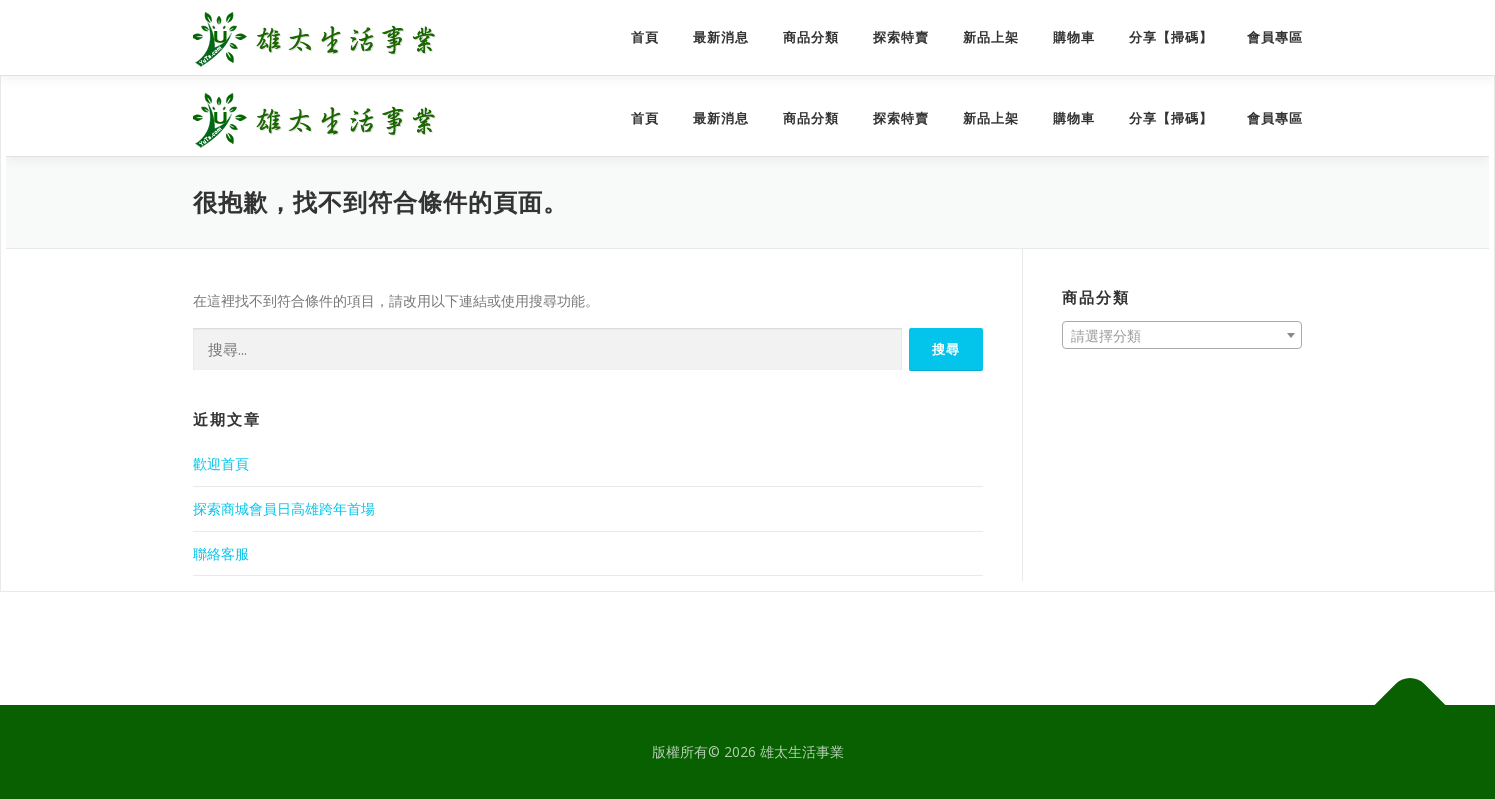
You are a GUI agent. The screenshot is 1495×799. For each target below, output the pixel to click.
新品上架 (991, 37)
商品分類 (811, 37)
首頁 (645, 37)
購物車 (1074, 37)
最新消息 (721, 37)
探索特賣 (901, 37)
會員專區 (1275, 37)
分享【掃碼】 (1171, 37)
